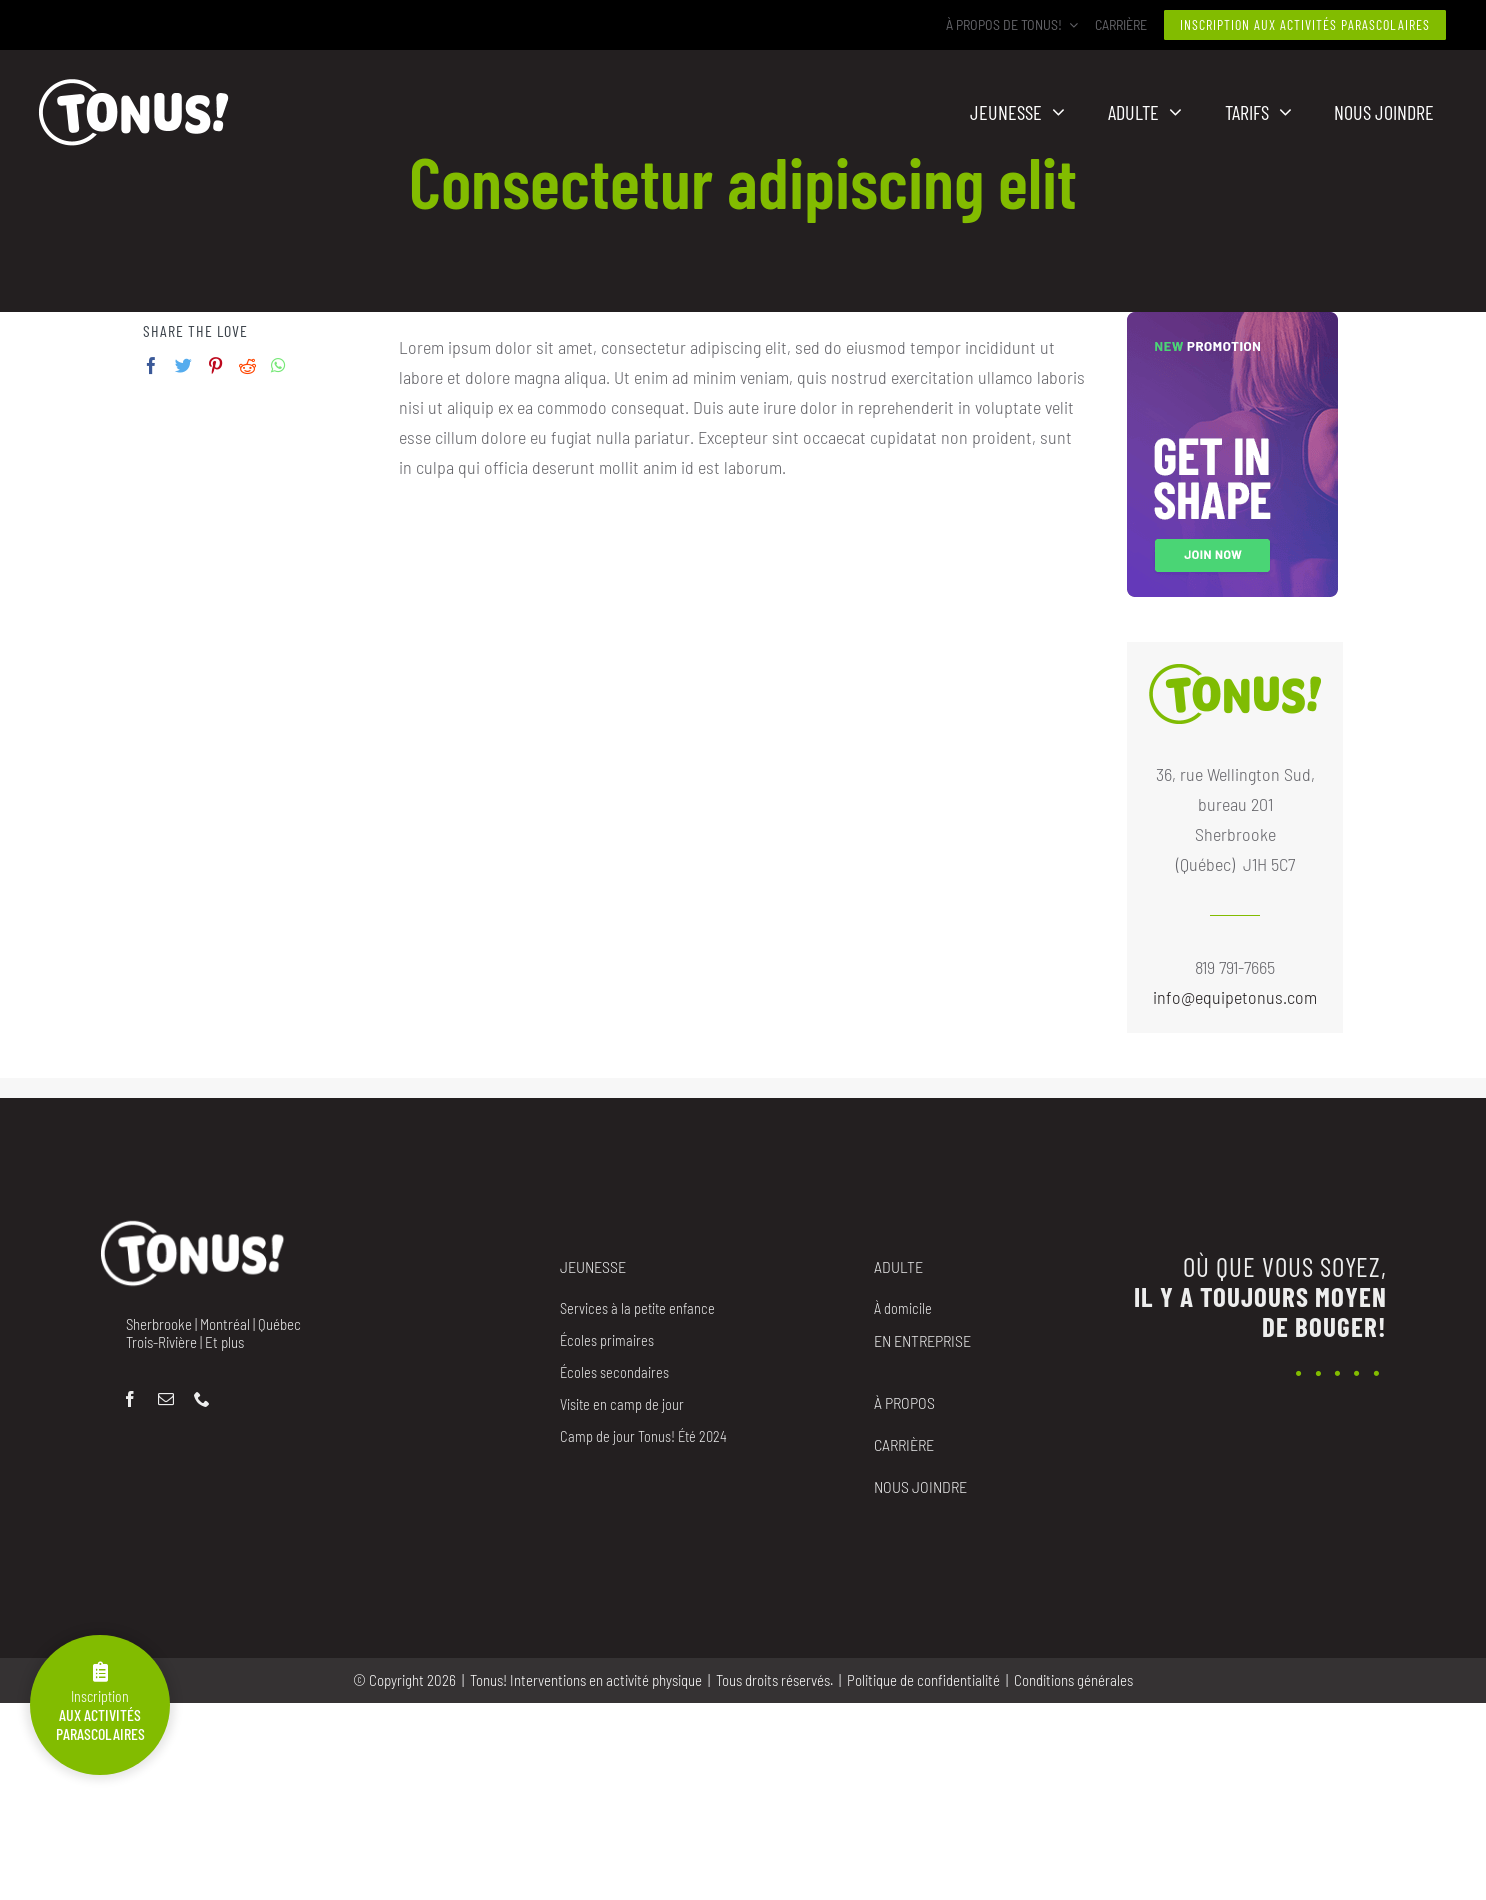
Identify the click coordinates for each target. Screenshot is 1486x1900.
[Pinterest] (215, 365)
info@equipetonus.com (1235, 997)
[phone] (202, 1399)
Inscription (100, 1702)
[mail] (166, 1399)
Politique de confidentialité (923, 1680)
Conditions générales (1073, 1680)
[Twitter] (183, 365)
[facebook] (130, 1399)
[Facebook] (151, 365)
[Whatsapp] (278, 365)
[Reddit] (247, 365)
